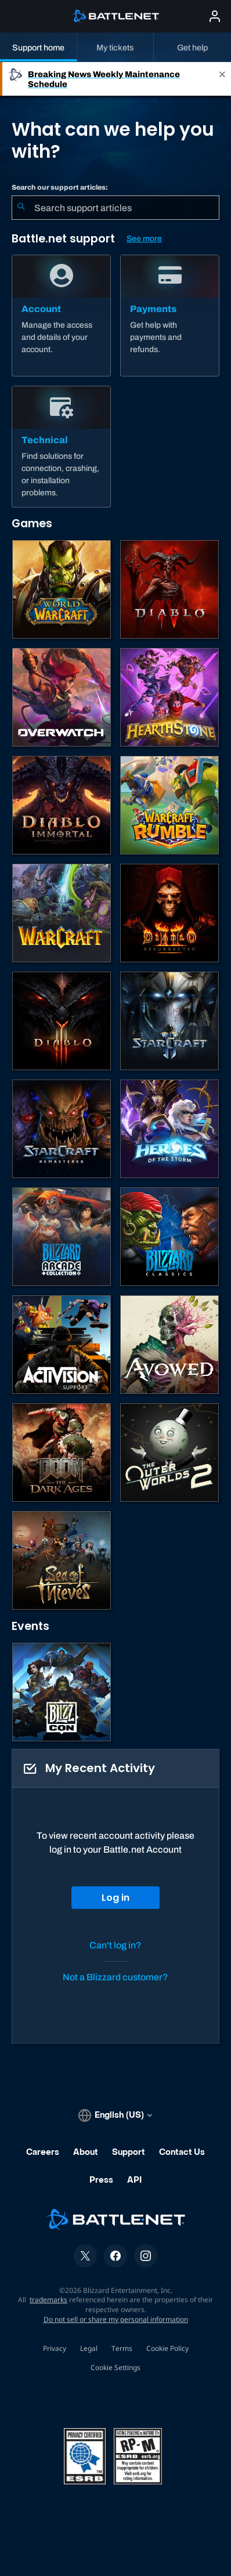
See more (144, 238)
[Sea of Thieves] (61, 1560)
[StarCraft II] (169, 1021)
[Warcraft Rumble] (169, 805)
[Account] (61, 315)
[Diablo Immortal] (61, 805)
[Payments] (169, 315)
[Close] (222, 79)
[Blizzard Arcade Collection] (61, 1237)
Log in (115, 1897)
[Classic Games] (169, 1237)
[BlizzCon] (61, 1692)
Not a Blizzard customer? (115, 1977)
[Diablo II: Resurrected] (169, 913)
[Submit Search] (21, 207)
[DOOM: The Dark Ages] (61, 1452)
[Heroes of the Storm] (169, 1129)
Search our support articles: (60, 187)
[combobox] (115, 207)
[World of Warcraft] (61, 589)
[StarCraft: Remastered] (61, 1129)
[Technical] (61, 447)
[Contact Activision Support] (61, 1344)
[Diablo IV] (169, 589)
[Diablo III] (61, 1021)
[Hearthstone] (169, 697)
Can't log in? (115, 1945)
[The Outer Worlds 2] (169, 1452)
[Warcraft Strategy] (61, 913)
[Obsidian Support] (169, 1344)
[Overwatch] (61, 697)
